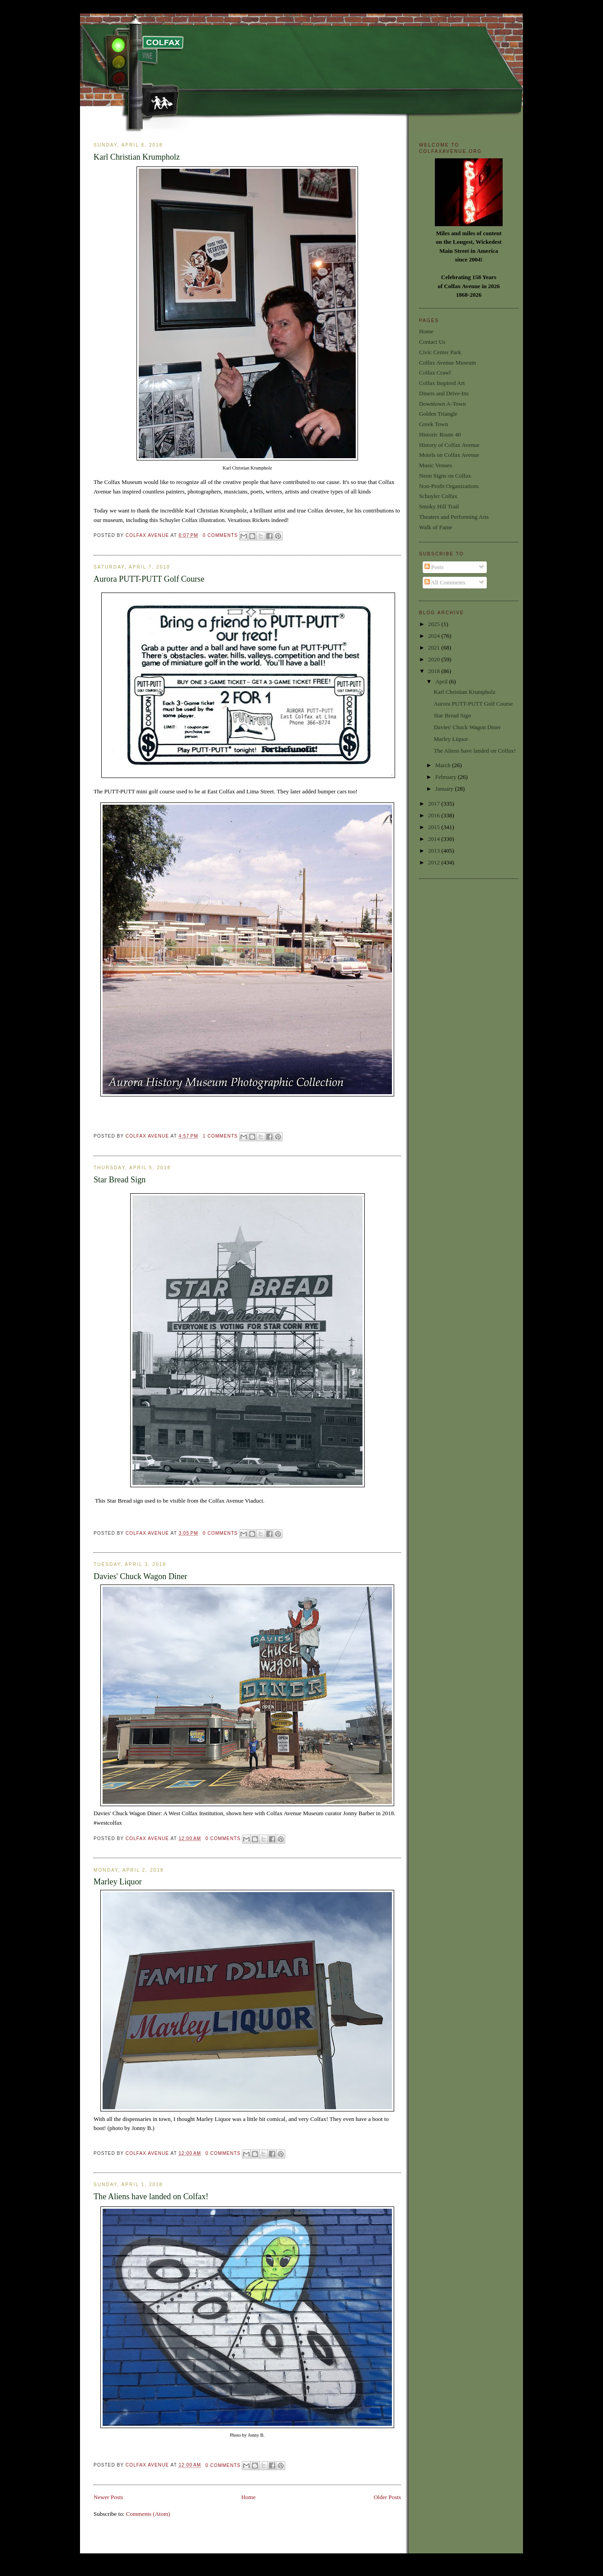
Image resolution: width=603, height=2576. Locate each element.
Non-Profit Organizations (449, 486)
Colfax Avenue (148, 535)
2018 (434, 671)
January (445, 788)
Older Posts (387, 2497)
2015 (434, 827)
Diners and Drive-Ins (444, 393)
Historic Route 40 (440, 434)
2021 (434, 647)
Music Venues (435, 465)
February (446, 776)
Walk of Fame (435, 527)
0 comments (220, 535)
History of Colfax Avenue (449, 444)
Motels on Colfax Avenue (449, 454)
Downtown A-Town (442, 403)
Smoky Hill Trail (439, 506)
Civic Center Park (440, 352)
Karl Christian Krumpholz (137, 156)
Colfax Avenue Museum (447, 362)
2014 (434, 838)
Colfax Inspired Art (442, 383)
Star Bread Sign (120, 1179)
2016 (434, 815)
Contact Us (432, 341)
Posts (434, 567)
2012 (434, 862)
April (442, 681)
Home (248, 2497)
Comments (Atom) (148, 2513)
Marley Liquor (118, 1881)
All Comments (445, 582)
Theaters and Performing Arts (454, 516)
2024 (434, 635)
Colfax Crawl (435, 372)
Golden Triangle (438, 413)
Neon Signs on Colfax (445, 475)
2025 (434, 624)
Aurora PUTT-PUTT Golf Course (149, 579)
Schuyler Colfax (438, 496)
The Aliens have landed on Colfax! (151, 2196)
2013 (434, 850)
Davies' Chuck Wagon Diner (140, 1576)
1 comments (220, 1136)
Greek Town (433, 424)
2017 (434, 803)
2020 (434, 659)
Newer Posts (108, 2497)
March (443, 765)
